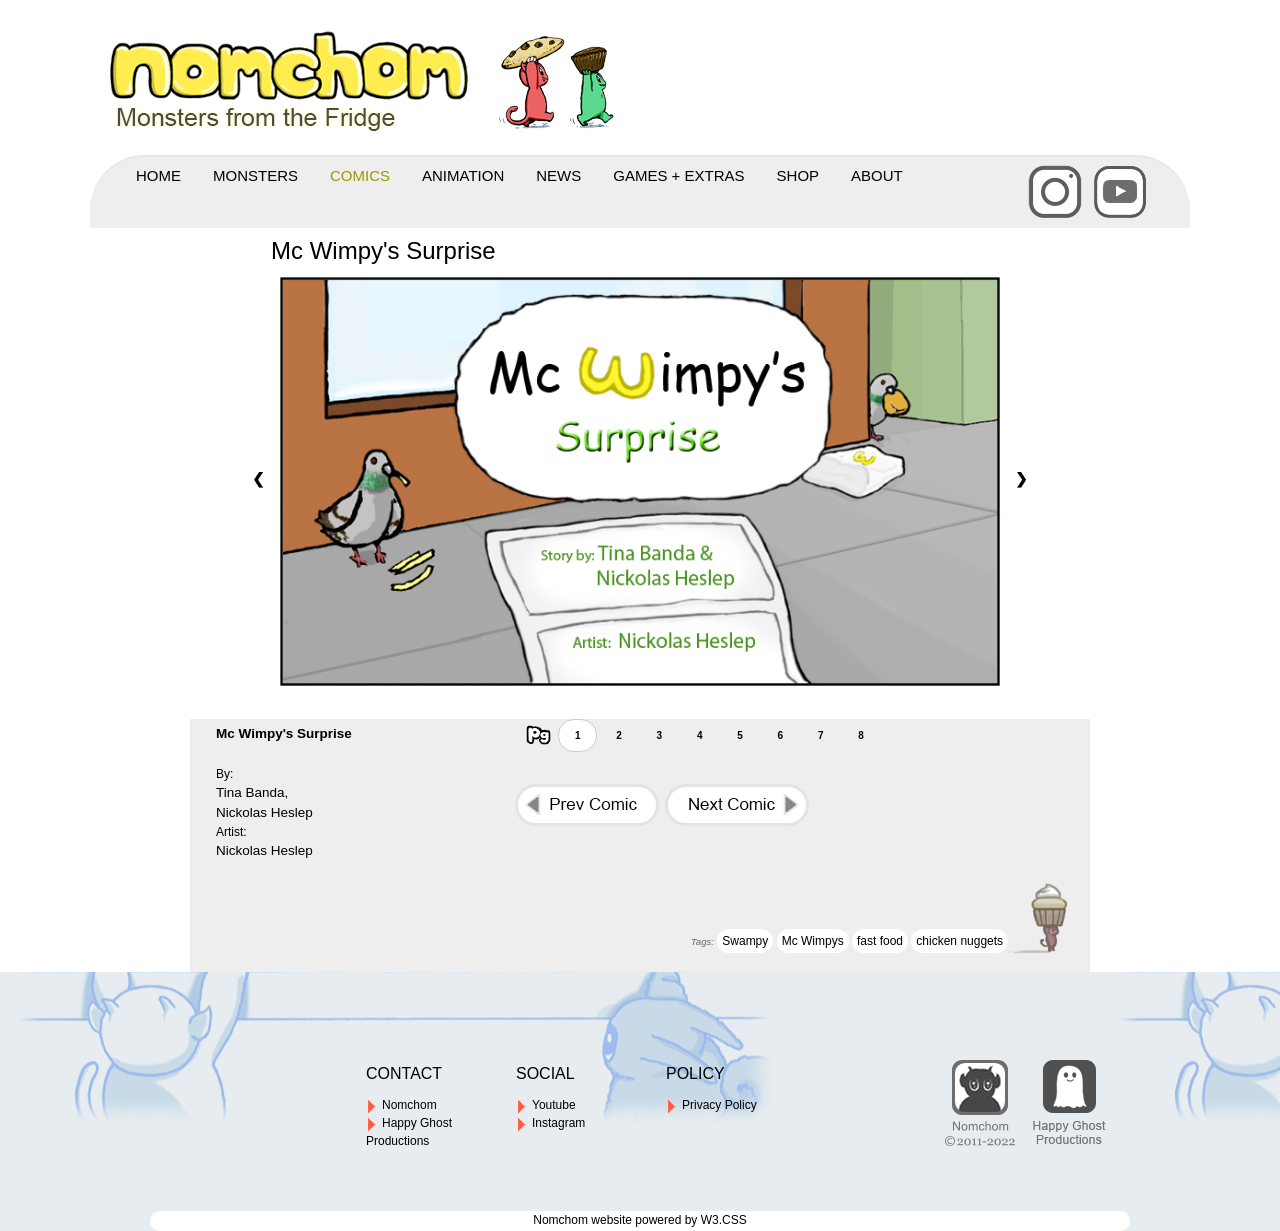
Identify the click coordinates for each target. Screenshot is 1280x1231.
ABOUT (877, 175)
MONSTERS (255, 175)
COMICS (360, 175)
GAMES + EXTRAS (678, 175)
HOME (158, 175)
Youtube (546, 1105)
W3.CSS (724, 1220)
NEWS (558, 175)
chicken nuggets (959, 941)
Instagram (550, 1123)
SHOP (798, 175)
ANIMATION (463, 175)
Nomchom (401, 1105)
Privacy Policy (711, 1105)
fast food (880, 941)
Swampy (745, 941)
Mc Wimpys (813, 941)
